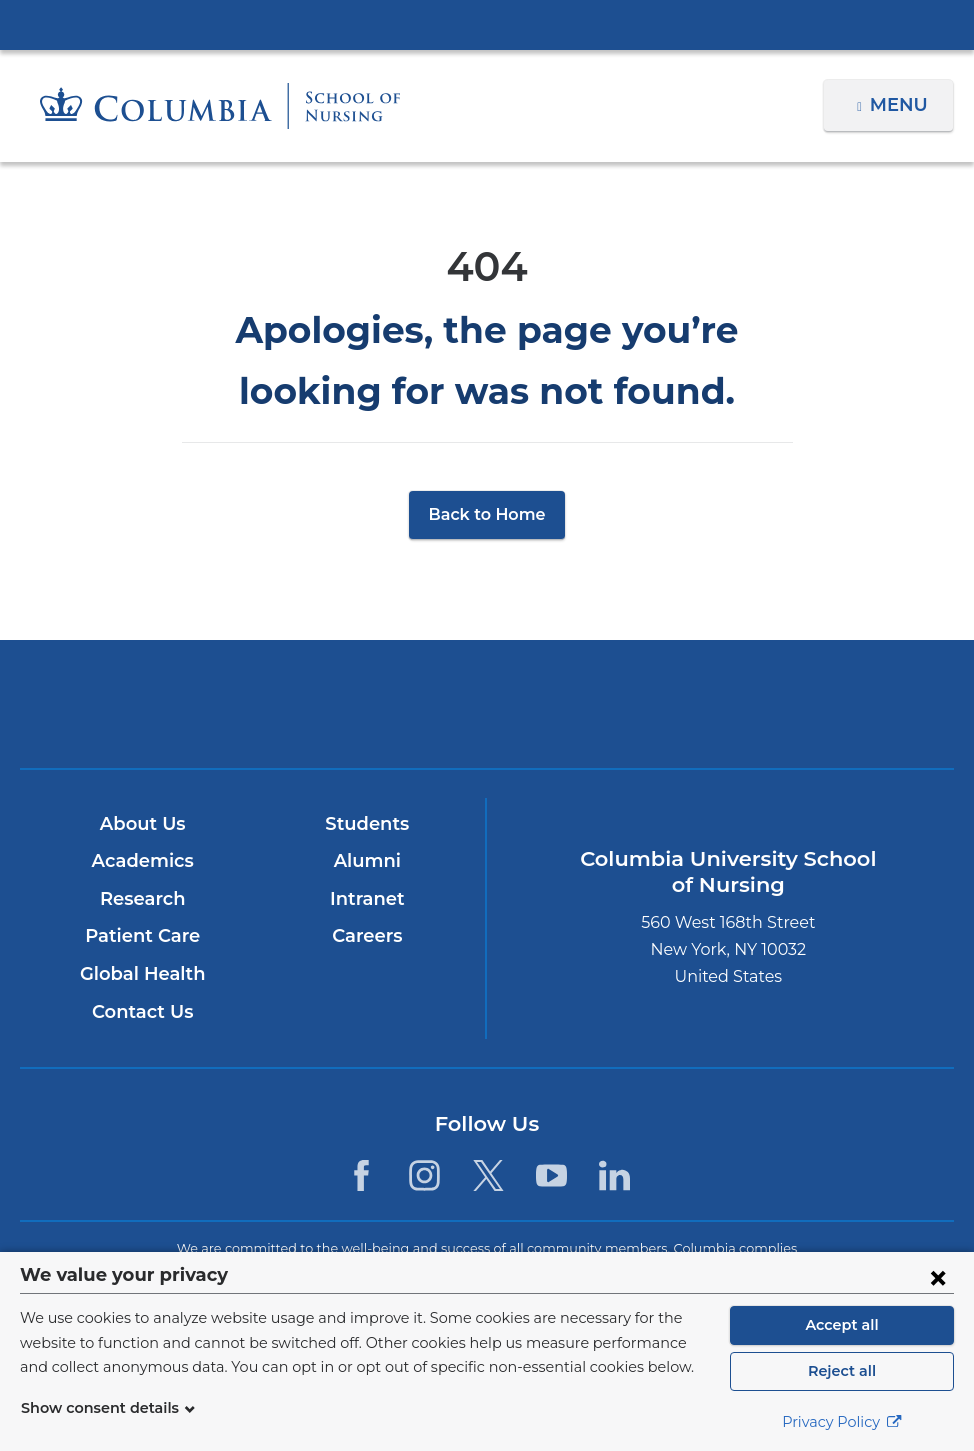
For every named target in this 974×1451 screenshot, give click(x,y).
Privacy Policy (842, 1422)
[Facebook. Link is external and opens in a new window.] (361, 1174)
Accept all (842, 1325)
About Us (142, 824)
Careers (366, 936)
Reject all (841, 1371)
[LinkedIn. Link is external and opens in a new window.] (614, 1174)
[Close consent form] (938, 1277)
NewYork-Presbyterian (487, 717)
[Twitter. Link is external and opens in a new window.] (488, 1174)
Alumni (366, 861)
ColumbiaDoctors (793, 703)
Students (366, 824)
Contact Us (142, 1012)
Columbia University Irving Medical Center (487, 24)
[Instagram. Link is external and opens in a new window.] (424, 1174)
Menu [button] (901, 105)
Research (142, 899)
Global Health (142, 974)
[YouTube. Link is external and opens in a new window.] (551, 1174)
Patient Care (142, 936)
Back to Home (487, 514)
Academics (142, 861)
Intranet (367, 899)
